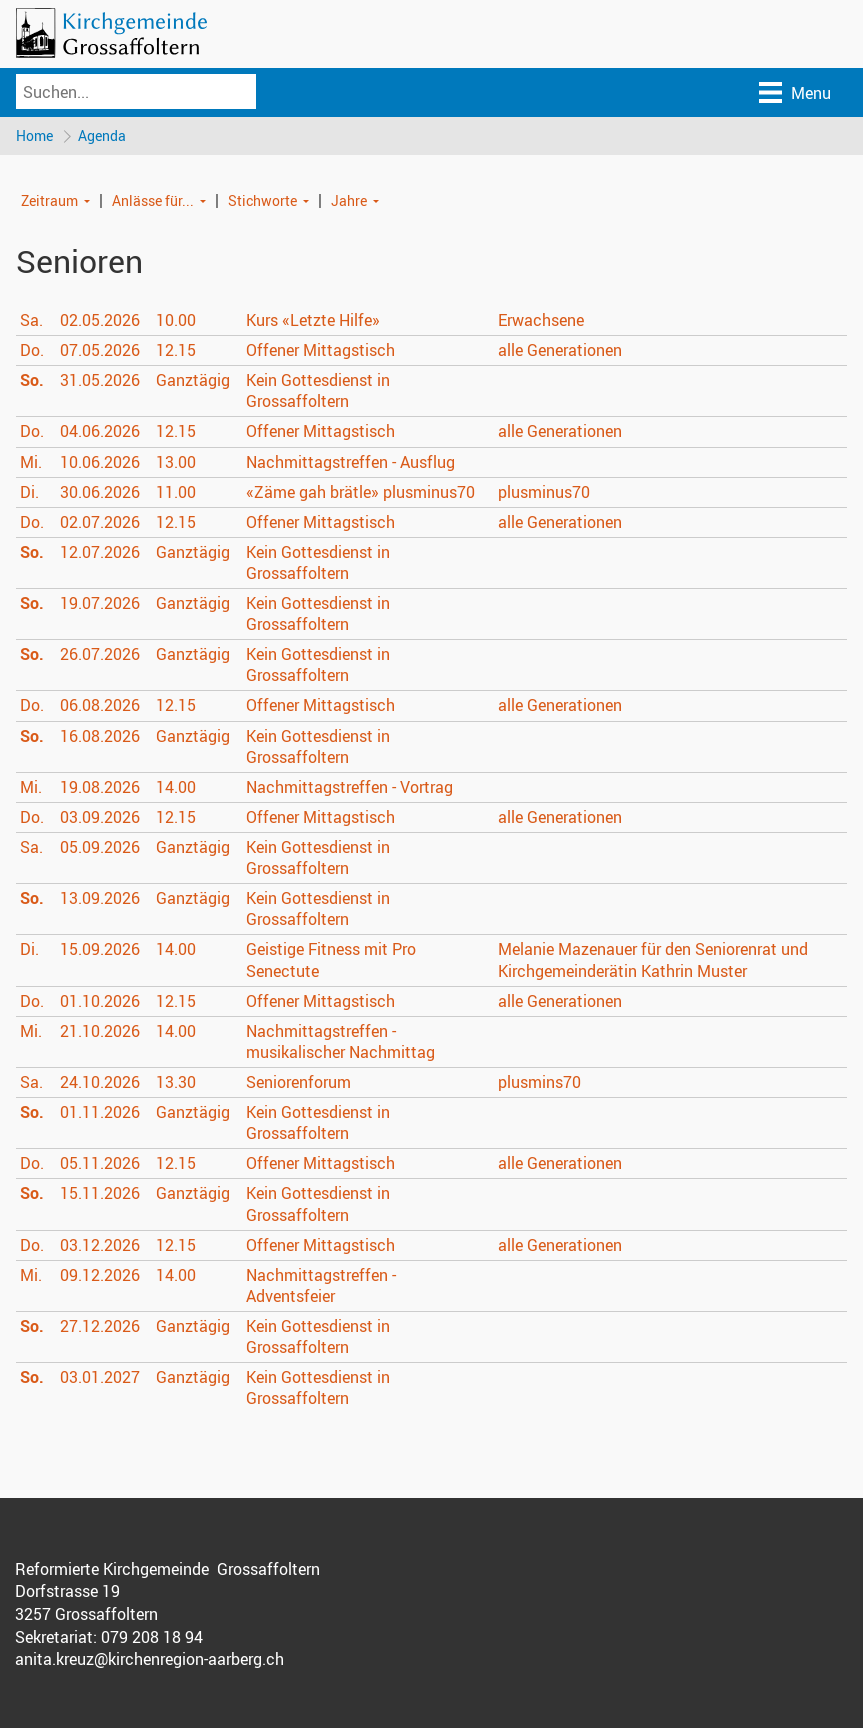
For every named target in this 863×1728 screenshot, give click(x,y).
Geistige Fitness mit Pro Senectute (331, 960)
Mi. (31, 462)
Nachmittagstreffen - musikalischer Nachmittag (340, 1042)
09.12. (100, 1276)
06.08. (100, 706)
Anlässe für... (153, 200)
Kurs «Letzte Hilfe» (313, 321)
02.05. (100, 321)
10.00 (176, 321)
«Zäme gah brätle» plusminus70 (360, 493)
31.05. (100, 381)
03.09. (100, 818)
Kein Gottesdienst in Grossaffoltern (318, 391)
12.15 (176, 351)
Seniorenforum (298, 1083)
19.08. (100, 788)
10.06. (100, 462)
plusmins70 (539, 1083)
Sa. (31, 321)
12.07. (100, 553)
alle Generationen (560, 351)
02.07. (100, 523)
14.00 (176, 788)
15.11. (100, 1194)
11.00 (176, 493)
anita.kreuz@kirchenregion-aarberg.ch (149, 1660)
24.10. (100, 1083)
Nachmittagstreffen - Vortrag (349, 788)
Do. (32, 351)
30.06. (100, 493)
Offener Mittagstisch (320, 351)
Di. (29, 493)
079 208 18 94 (152, 1638)
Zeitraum (49, 200)
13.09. (100, 899)
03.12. (100, 1246)
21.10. (100, 1032)
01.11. (100, 1113)
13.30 (176, 1083)
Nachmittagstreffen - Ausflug (350, 462)
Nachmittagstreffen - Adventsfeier (321, 1286)
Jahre (349, 200)
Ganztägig (193, 381)
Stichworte (262, 200)
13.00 (176, 462)
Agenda (103, 135)
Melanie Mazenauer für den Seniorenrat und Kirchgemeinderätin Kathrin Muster (653, 960)
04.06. (100, 432)
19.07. (100, 604)
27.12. (100, 1327)
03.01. (100, 1378)
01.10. (100, 1002)
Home (34, 135)
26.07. (100, 655)
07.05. (100, 351)
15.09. (100, 950)
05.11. (100, 1164)
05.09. (100, 848)
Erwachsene (541, 321)
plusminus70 (544, 493)
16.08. (100, 737)
